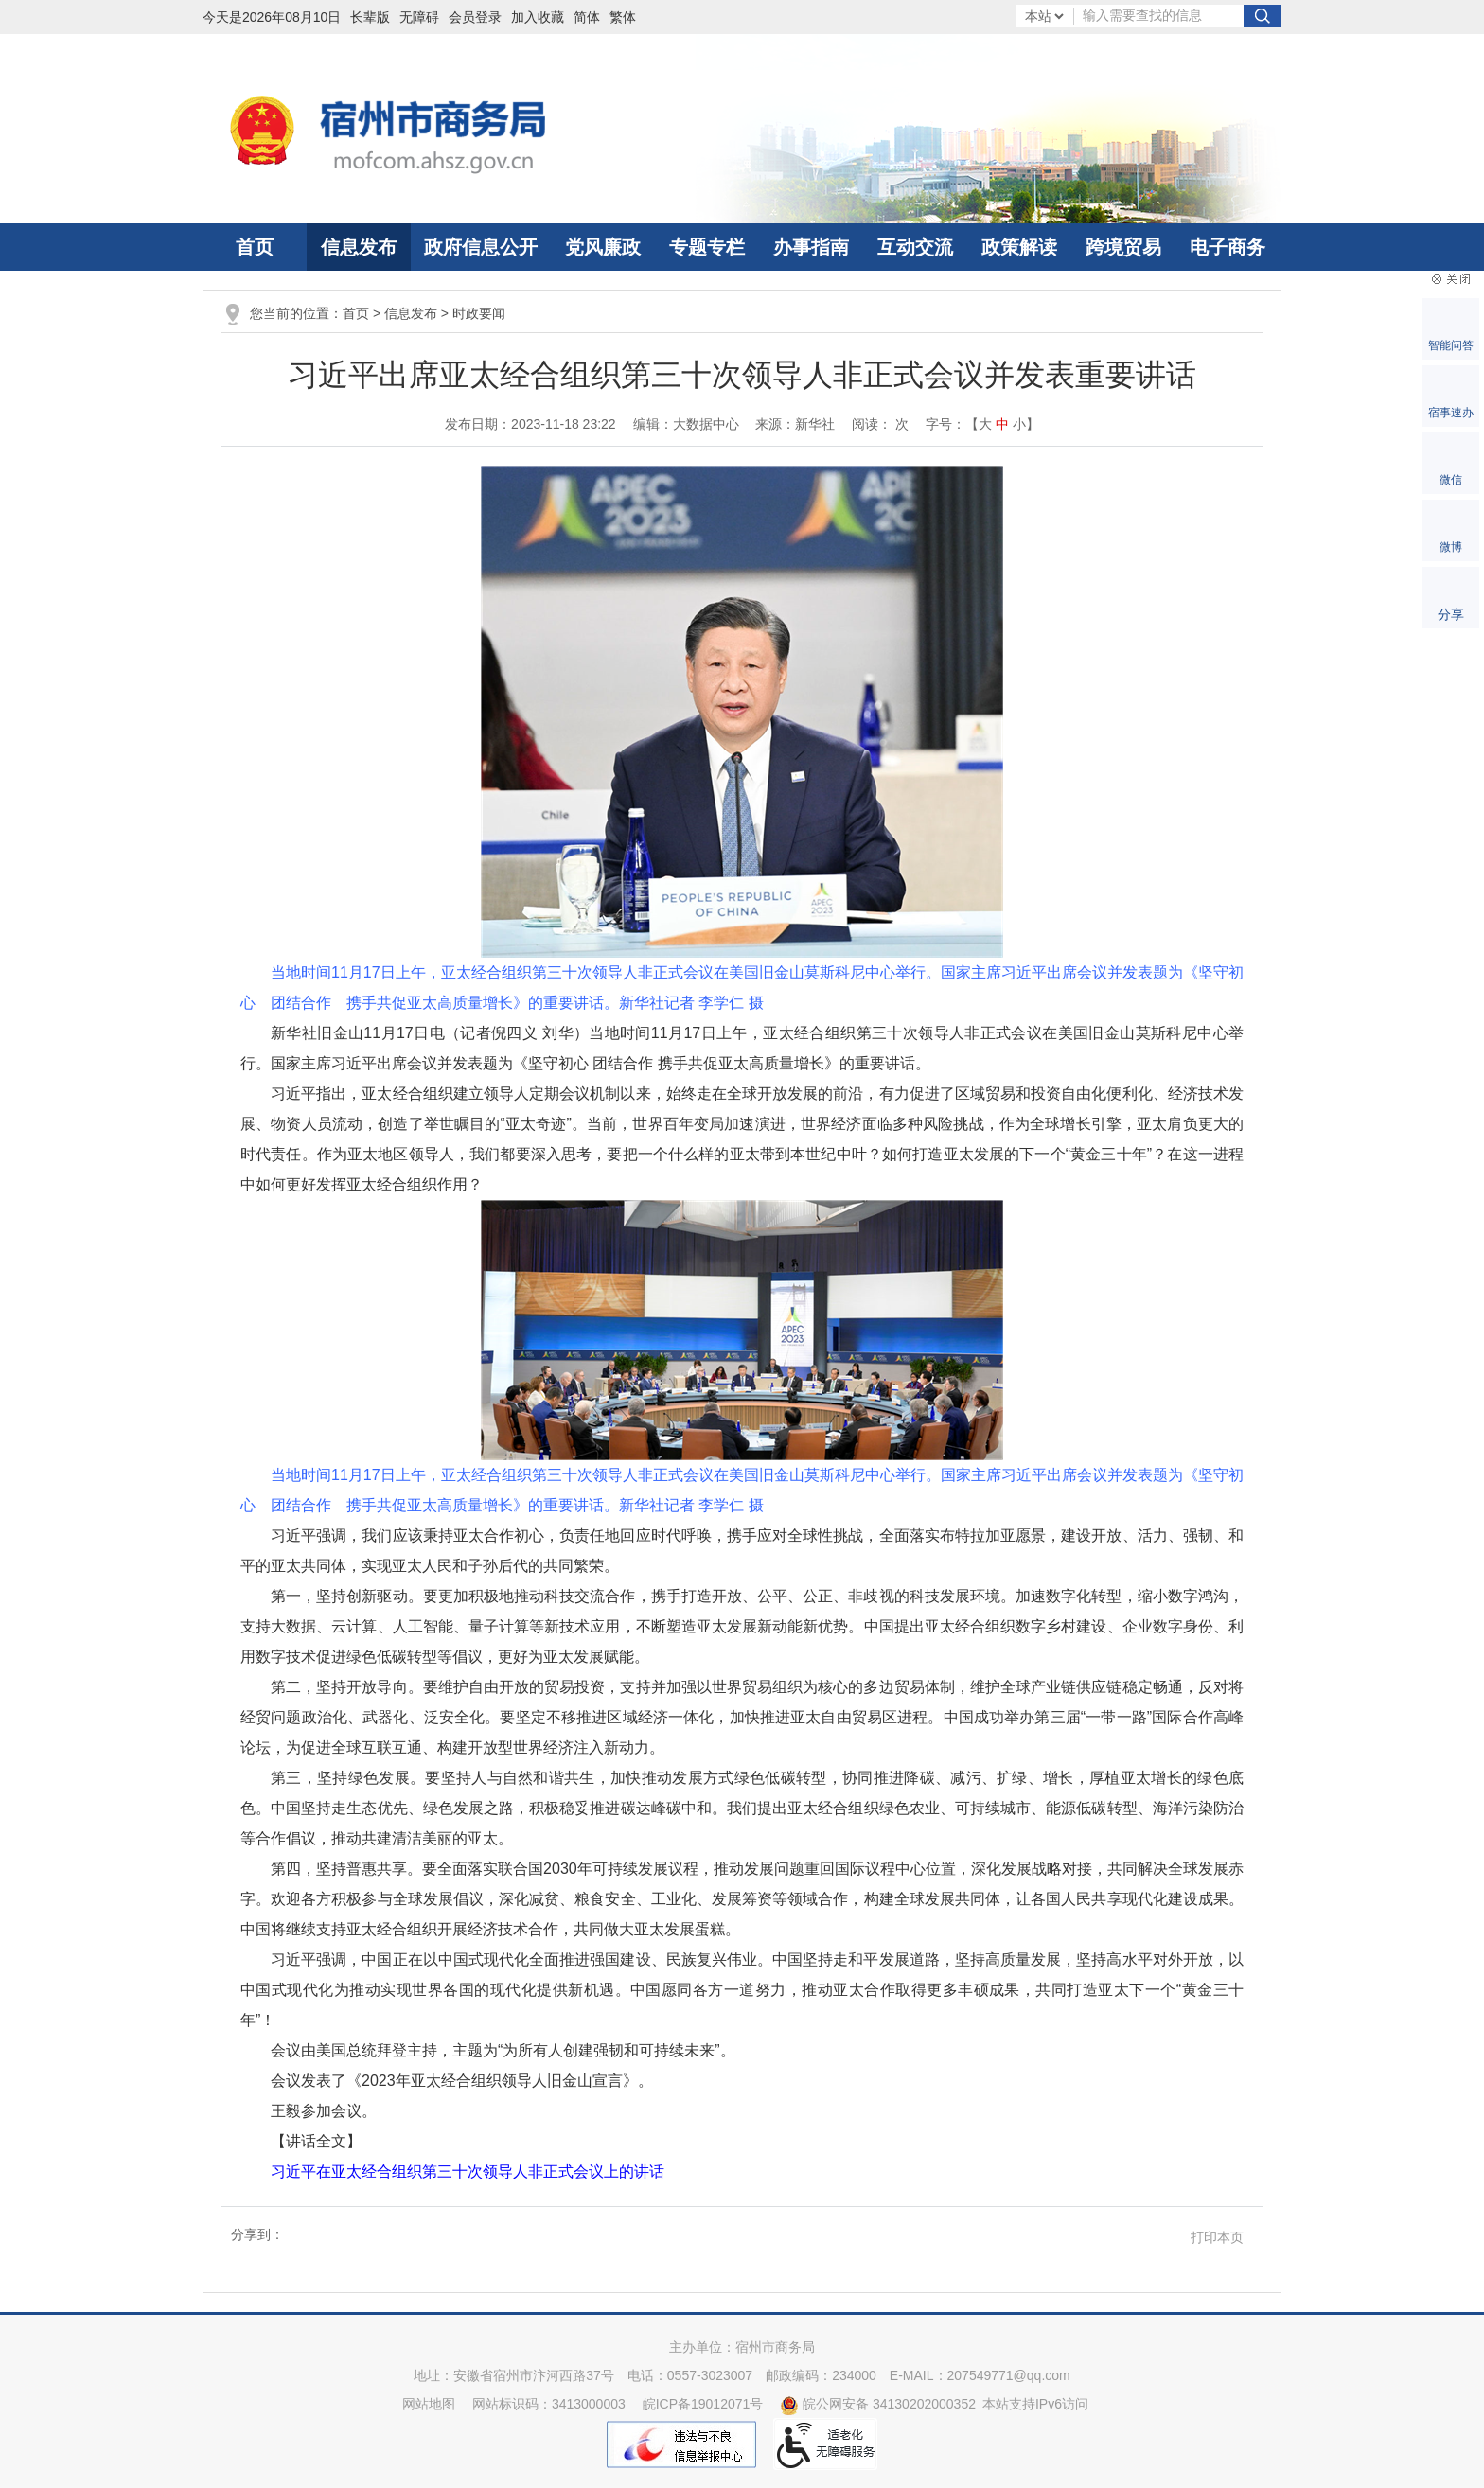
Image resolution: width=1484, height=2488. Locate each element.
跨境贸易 (1123, 247)
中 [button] (1002, 424)
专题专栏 (707, 247)
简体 (587, 17)
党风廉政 (603, 247)
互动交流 (915, 247)
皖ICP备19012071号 (703, 2403)
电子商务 (1227, 247)
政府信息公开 (481, 247)
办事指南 (811, 247)
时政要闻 (478, 313)
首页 (255, 247)
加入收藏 (537, 17)
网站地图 (428, 2403)
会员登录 (475, 17)
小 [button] (1019, 424)
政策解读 (1019, 247)
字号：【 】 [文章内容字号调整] (982, 424)
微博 (1451, 547)
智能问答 (1451, 345)
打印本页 (1217, 2237)
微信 (1451, 479)
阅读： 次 (880, 424)
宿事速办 (1451, 412)
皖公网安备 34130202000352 (878, 2403)
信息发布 (359, 247)
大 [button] (985, 424)
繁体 (623, 17)
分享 (1451, 614)
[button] (374, 17)
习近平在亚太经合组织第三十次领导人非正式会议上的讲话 (467, 2171)
